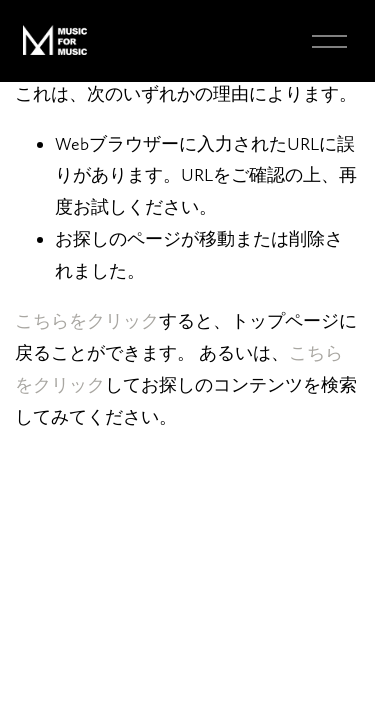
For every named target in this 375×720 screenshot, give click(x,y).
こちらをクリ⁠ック (87, 320)
